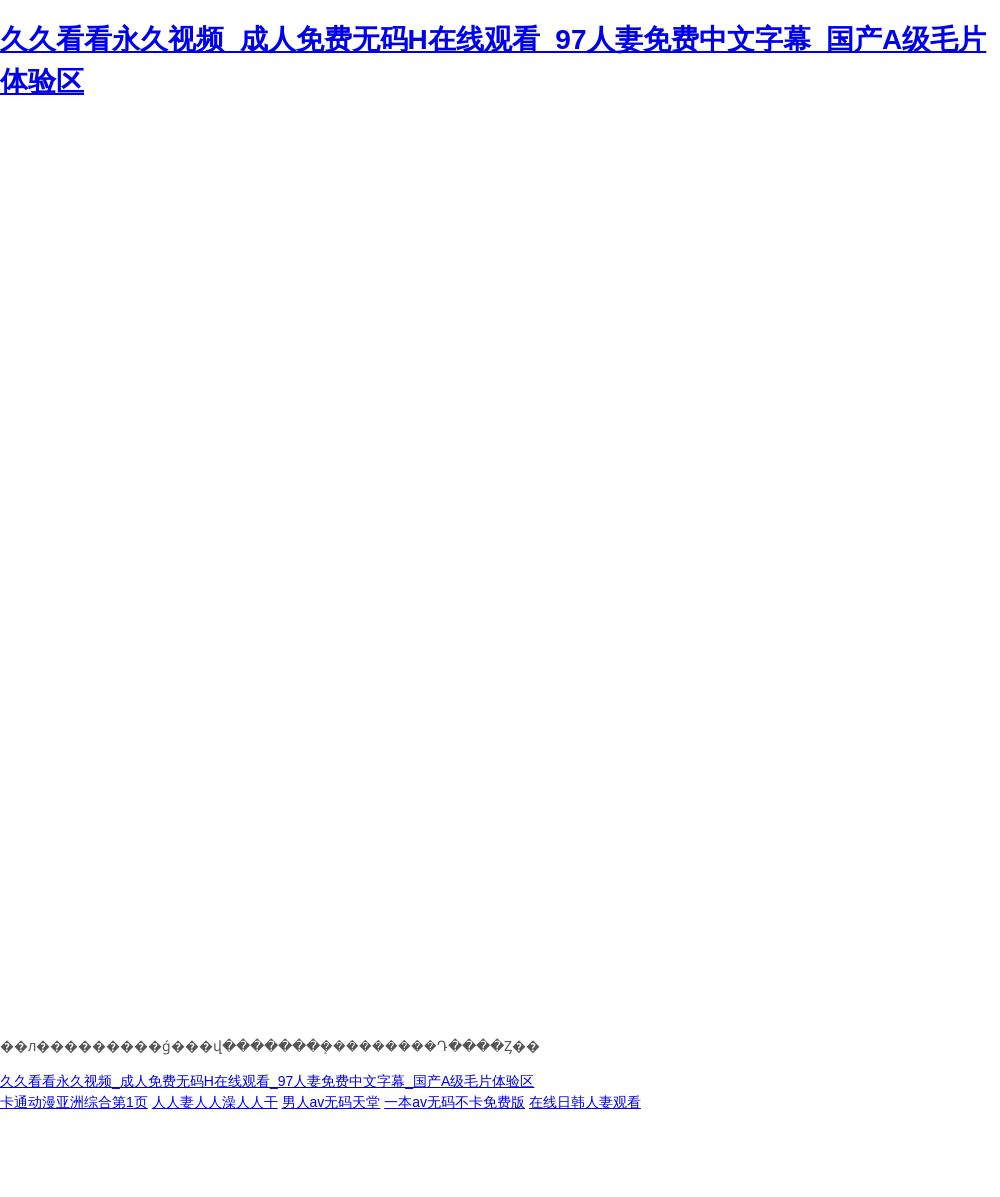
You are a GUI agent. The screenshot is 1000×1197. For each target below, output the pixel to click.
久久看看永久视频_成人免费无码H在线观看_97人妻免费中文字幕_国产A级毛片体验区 (267, 1081)
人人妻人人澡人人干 (215, 1102)
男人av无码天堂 (331, 1102)
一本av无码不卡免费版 (454, 1102)
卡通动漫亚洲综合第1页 (74, 1102)
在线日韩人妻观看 (585, 1102)
